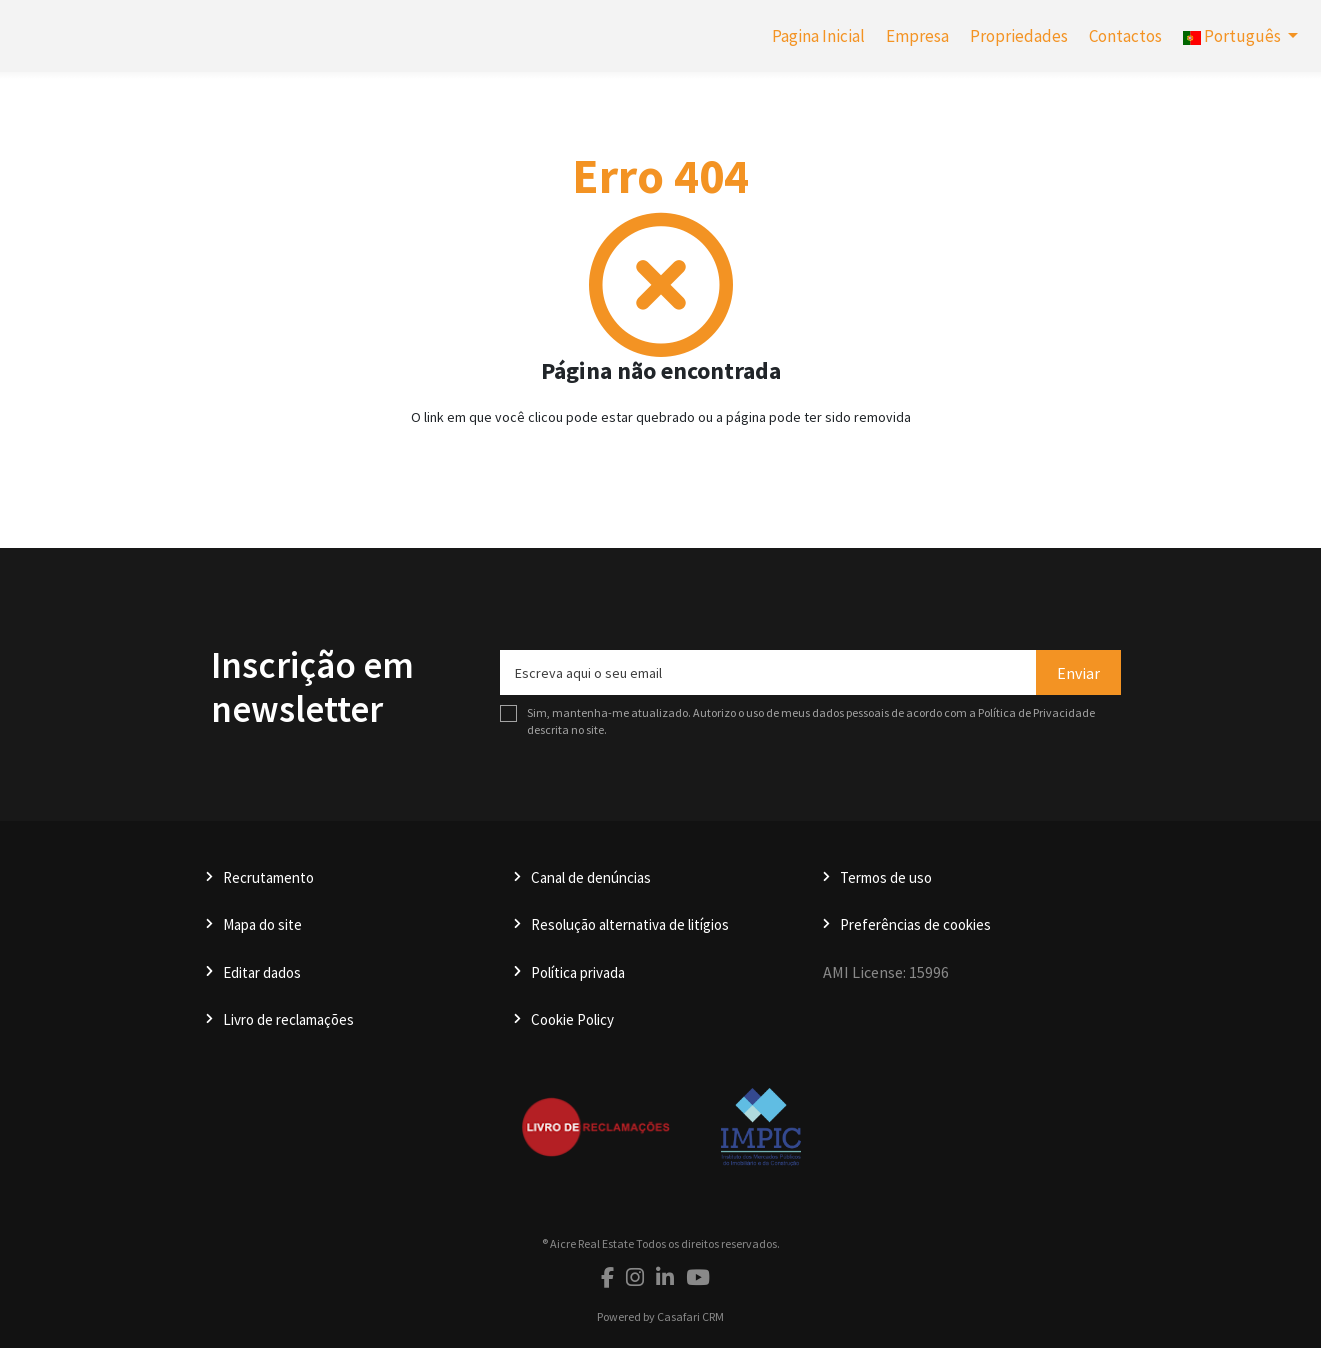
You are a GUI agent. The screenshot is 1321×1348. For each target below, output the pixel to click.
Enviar (1078, 673)
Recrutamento (268, 877)
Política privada (578, 972)
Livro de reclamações (288, 1019)
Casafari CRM (690, 1316)
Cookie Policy (572, 1019)
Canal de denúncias (591, 877)
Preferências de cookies (915, 924)
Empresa (917, 36)
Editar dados (262, 972)
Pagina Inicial (818, 36)
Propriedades (1019, 36)
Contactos (1125, 36)
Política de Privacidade (1036, 712)
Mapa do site (262, 924)
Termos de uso (886, 877)
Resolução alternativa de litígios (630, 924)
